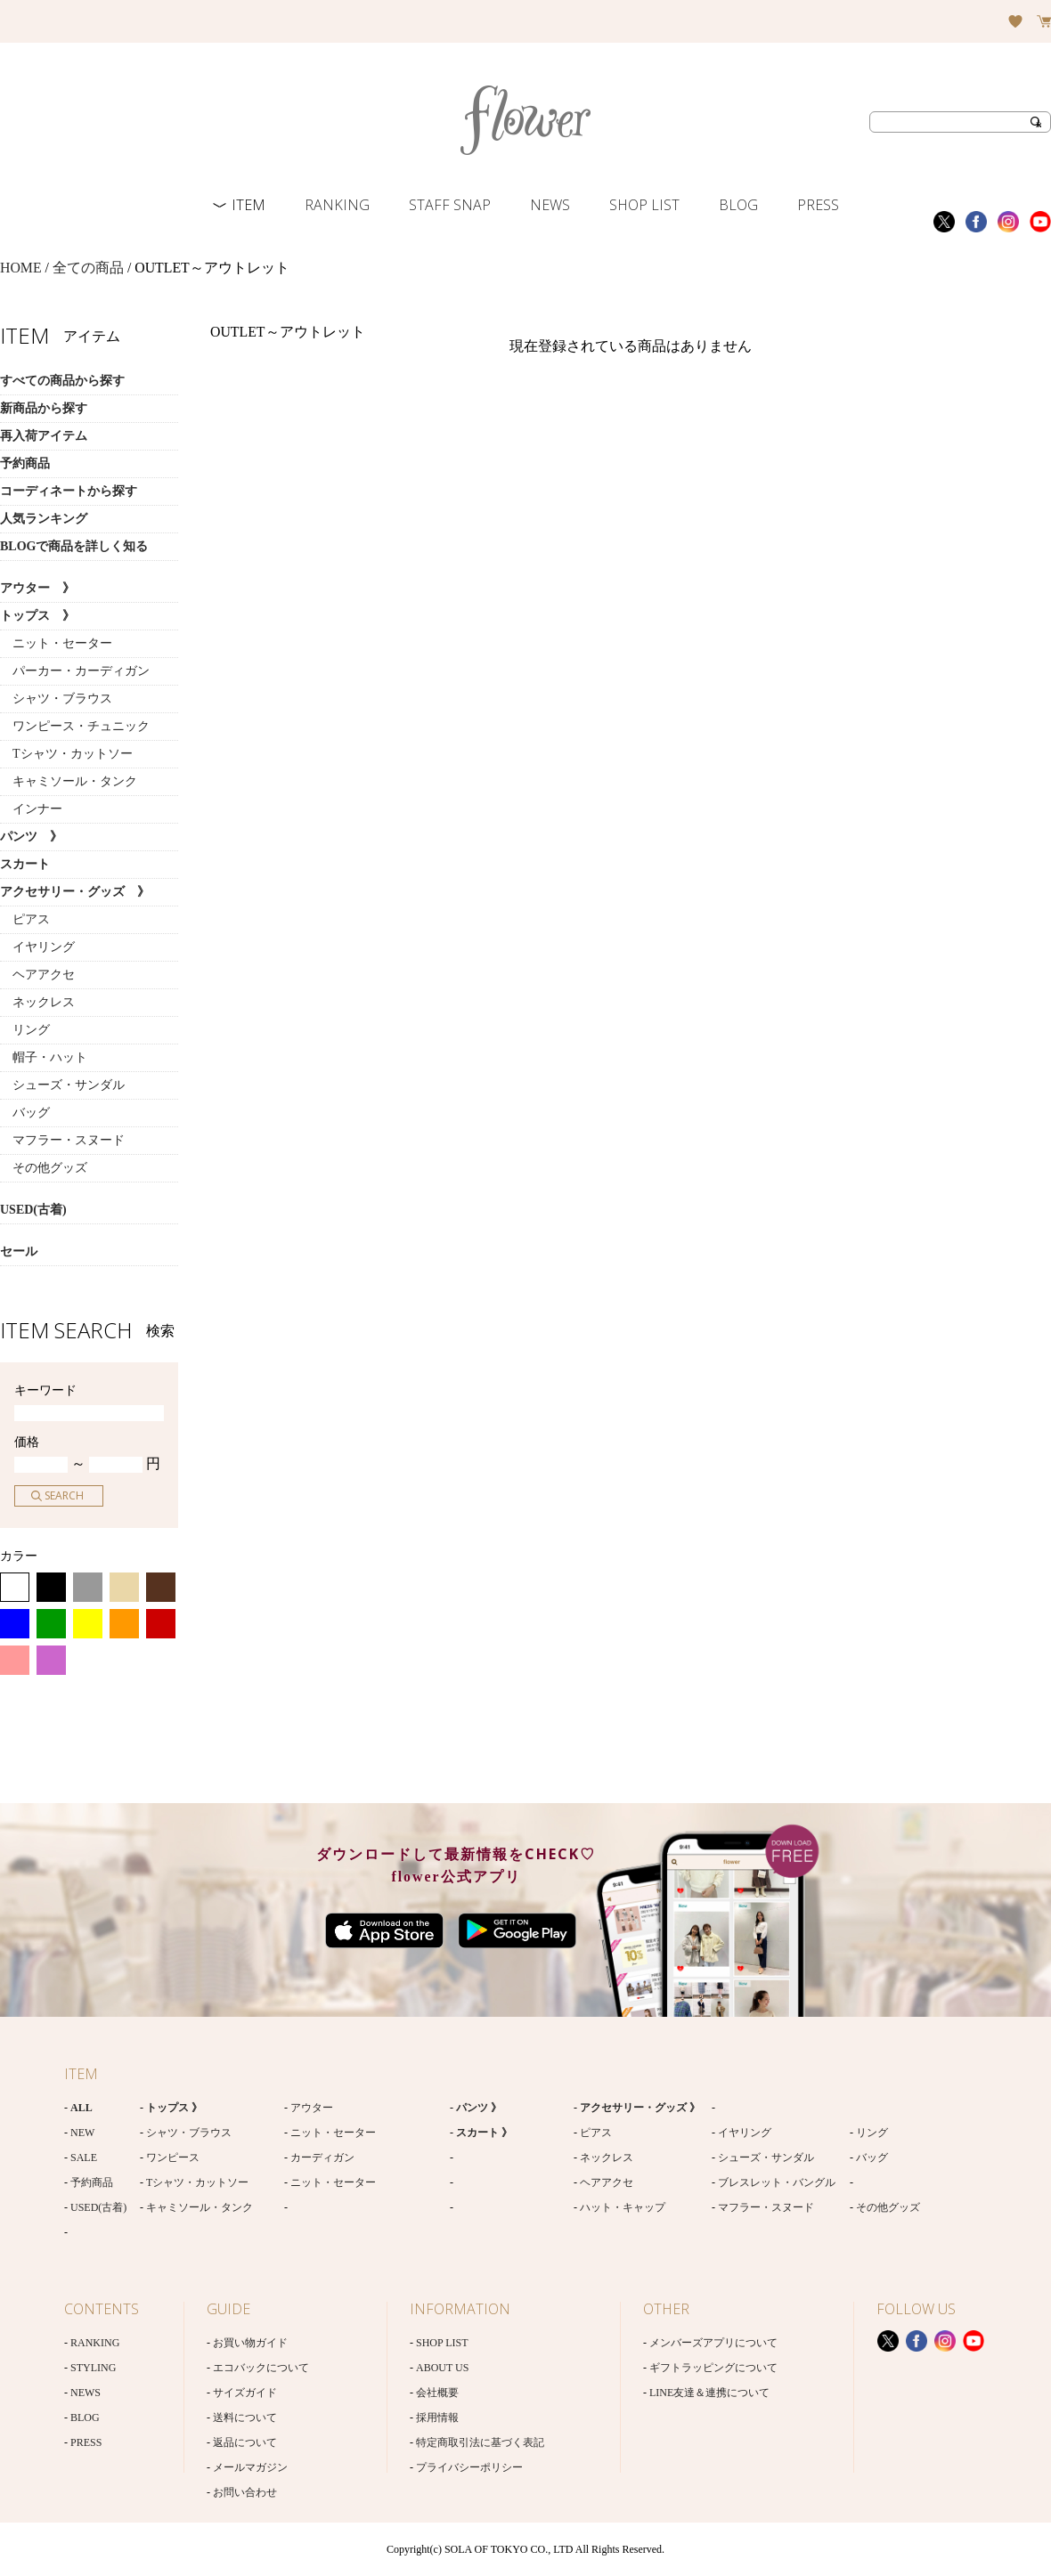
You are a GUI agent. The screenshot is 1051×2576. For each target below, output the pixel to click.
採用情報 (437, 2417)
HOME (21, 267)
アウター (311, 2107)
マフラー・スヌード (62, 1140)
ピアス (25, 919)
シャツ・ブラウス (56, 698)
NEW (82, 2132)
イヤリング (37, 947)
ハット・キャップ (622, 2207)
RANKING (337, 205)
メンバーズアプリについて (713, 2342)
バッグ (25, 1112)
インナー (31, 809)
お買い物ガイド (250, 2342)
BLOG (738, 205)
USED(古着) (98, 2207)
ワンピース (173, 2157)
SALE (83, 2157)
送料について (245, 2417)
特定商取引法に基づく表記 (480, 2442)
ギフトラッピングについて (713, 2367)
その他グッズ (43, 1167)
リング (25, 1029)
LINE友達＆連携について (709, 2392)
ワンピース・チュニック (75, 726)
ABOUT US (442, 2367)
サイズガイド (245, 2392)
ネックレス (37, 1002)
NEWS (550, 205)
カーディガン (322, 2157)
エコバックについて (261, 2367)
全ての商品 (88, 267)
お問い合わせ (245, 2492)
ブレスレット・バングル (776, 2182)
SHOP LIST (644, 205)
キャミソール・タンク (68, 781)
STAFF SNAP (450, 205)
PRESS (818, 205)
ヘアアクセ (37, 974)
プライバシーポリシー (469, 2467)
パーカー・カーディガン (75, 671)
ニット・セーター (56, 643)
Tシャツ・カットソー (66, 753)
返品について (245, 2442)
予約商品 (91, 2182)
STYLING (93, 2367)
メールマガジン (250, 2467)
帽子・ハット (43, 1057)
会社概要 (437, 2392)
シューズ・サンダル (62, 1085)
